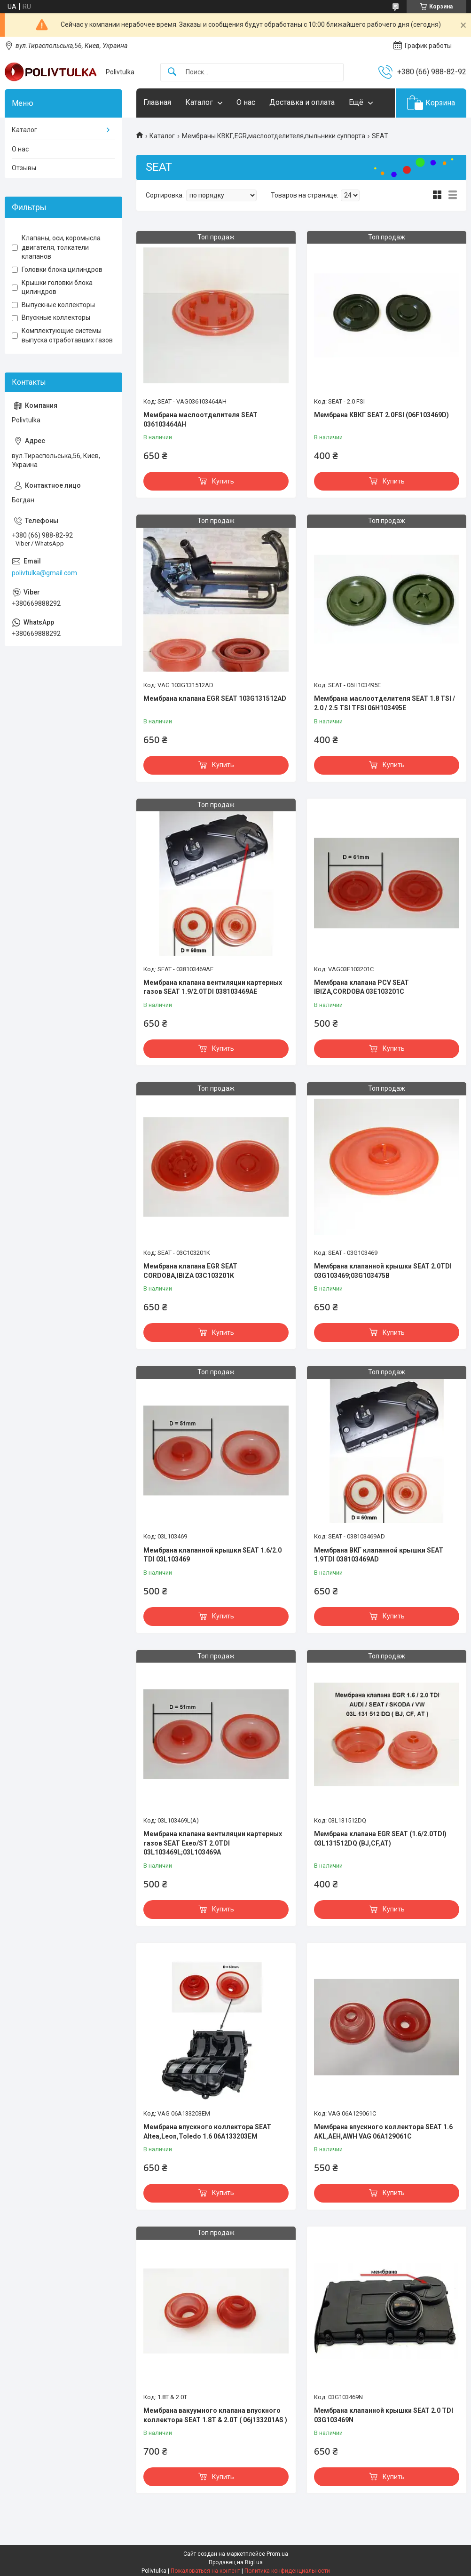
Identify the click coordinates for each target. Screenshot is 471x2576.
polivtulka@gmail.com (44, 573)
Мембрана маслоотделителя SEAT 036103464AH (200, 419)
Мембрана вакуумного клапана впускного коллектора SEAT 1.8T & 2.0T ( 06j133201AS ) (215, 2415)
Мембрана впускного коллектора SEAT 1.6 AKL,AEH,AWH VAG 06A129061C (383, 2131)
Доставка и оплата (302, 102)
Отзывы (24, 168)
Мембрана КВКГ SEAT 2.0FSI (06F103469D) (381, 415)
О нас (245, 102)
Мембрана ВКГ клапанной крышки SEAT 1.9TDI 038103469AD (378, 1554)
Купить (223, 481)
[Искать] (172, 72)
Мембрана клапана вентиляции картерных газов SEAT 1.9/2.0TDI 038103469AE (212, 987)
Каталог (199, 102)
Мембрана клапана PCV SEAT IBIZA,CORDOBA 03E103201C (361, 987)
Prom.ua (277, 2554)
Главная (157, 102)
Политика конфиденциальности (287, 2571)
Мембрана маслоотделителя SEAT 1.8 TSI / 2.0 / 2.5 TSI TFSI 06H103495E (384, 703)
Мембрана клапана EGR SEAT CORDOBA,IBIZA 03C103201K (190, 1270)
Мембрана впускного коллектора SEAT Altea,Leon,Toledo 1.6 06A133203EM (207, 2131)
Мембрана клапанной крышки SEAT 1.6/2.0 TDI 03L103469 (212, 1554)
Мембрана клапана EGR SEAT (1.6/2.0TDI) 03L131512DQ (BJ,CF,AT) (380, 1838)
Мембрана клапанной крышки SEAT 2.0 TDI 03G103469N (383, 2415)
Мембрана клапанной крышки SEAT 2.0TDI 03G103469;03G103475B (383, 1270)
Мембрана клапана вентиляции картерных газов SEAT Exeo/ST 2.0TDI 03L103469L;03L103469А (212, 1843)
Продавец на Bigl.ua (236, 2562)
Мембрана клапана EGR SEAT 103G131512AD (214, 698)
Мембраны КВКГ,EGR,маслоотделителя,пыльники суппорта (273, 136)
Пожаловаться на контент (205, 2571)
